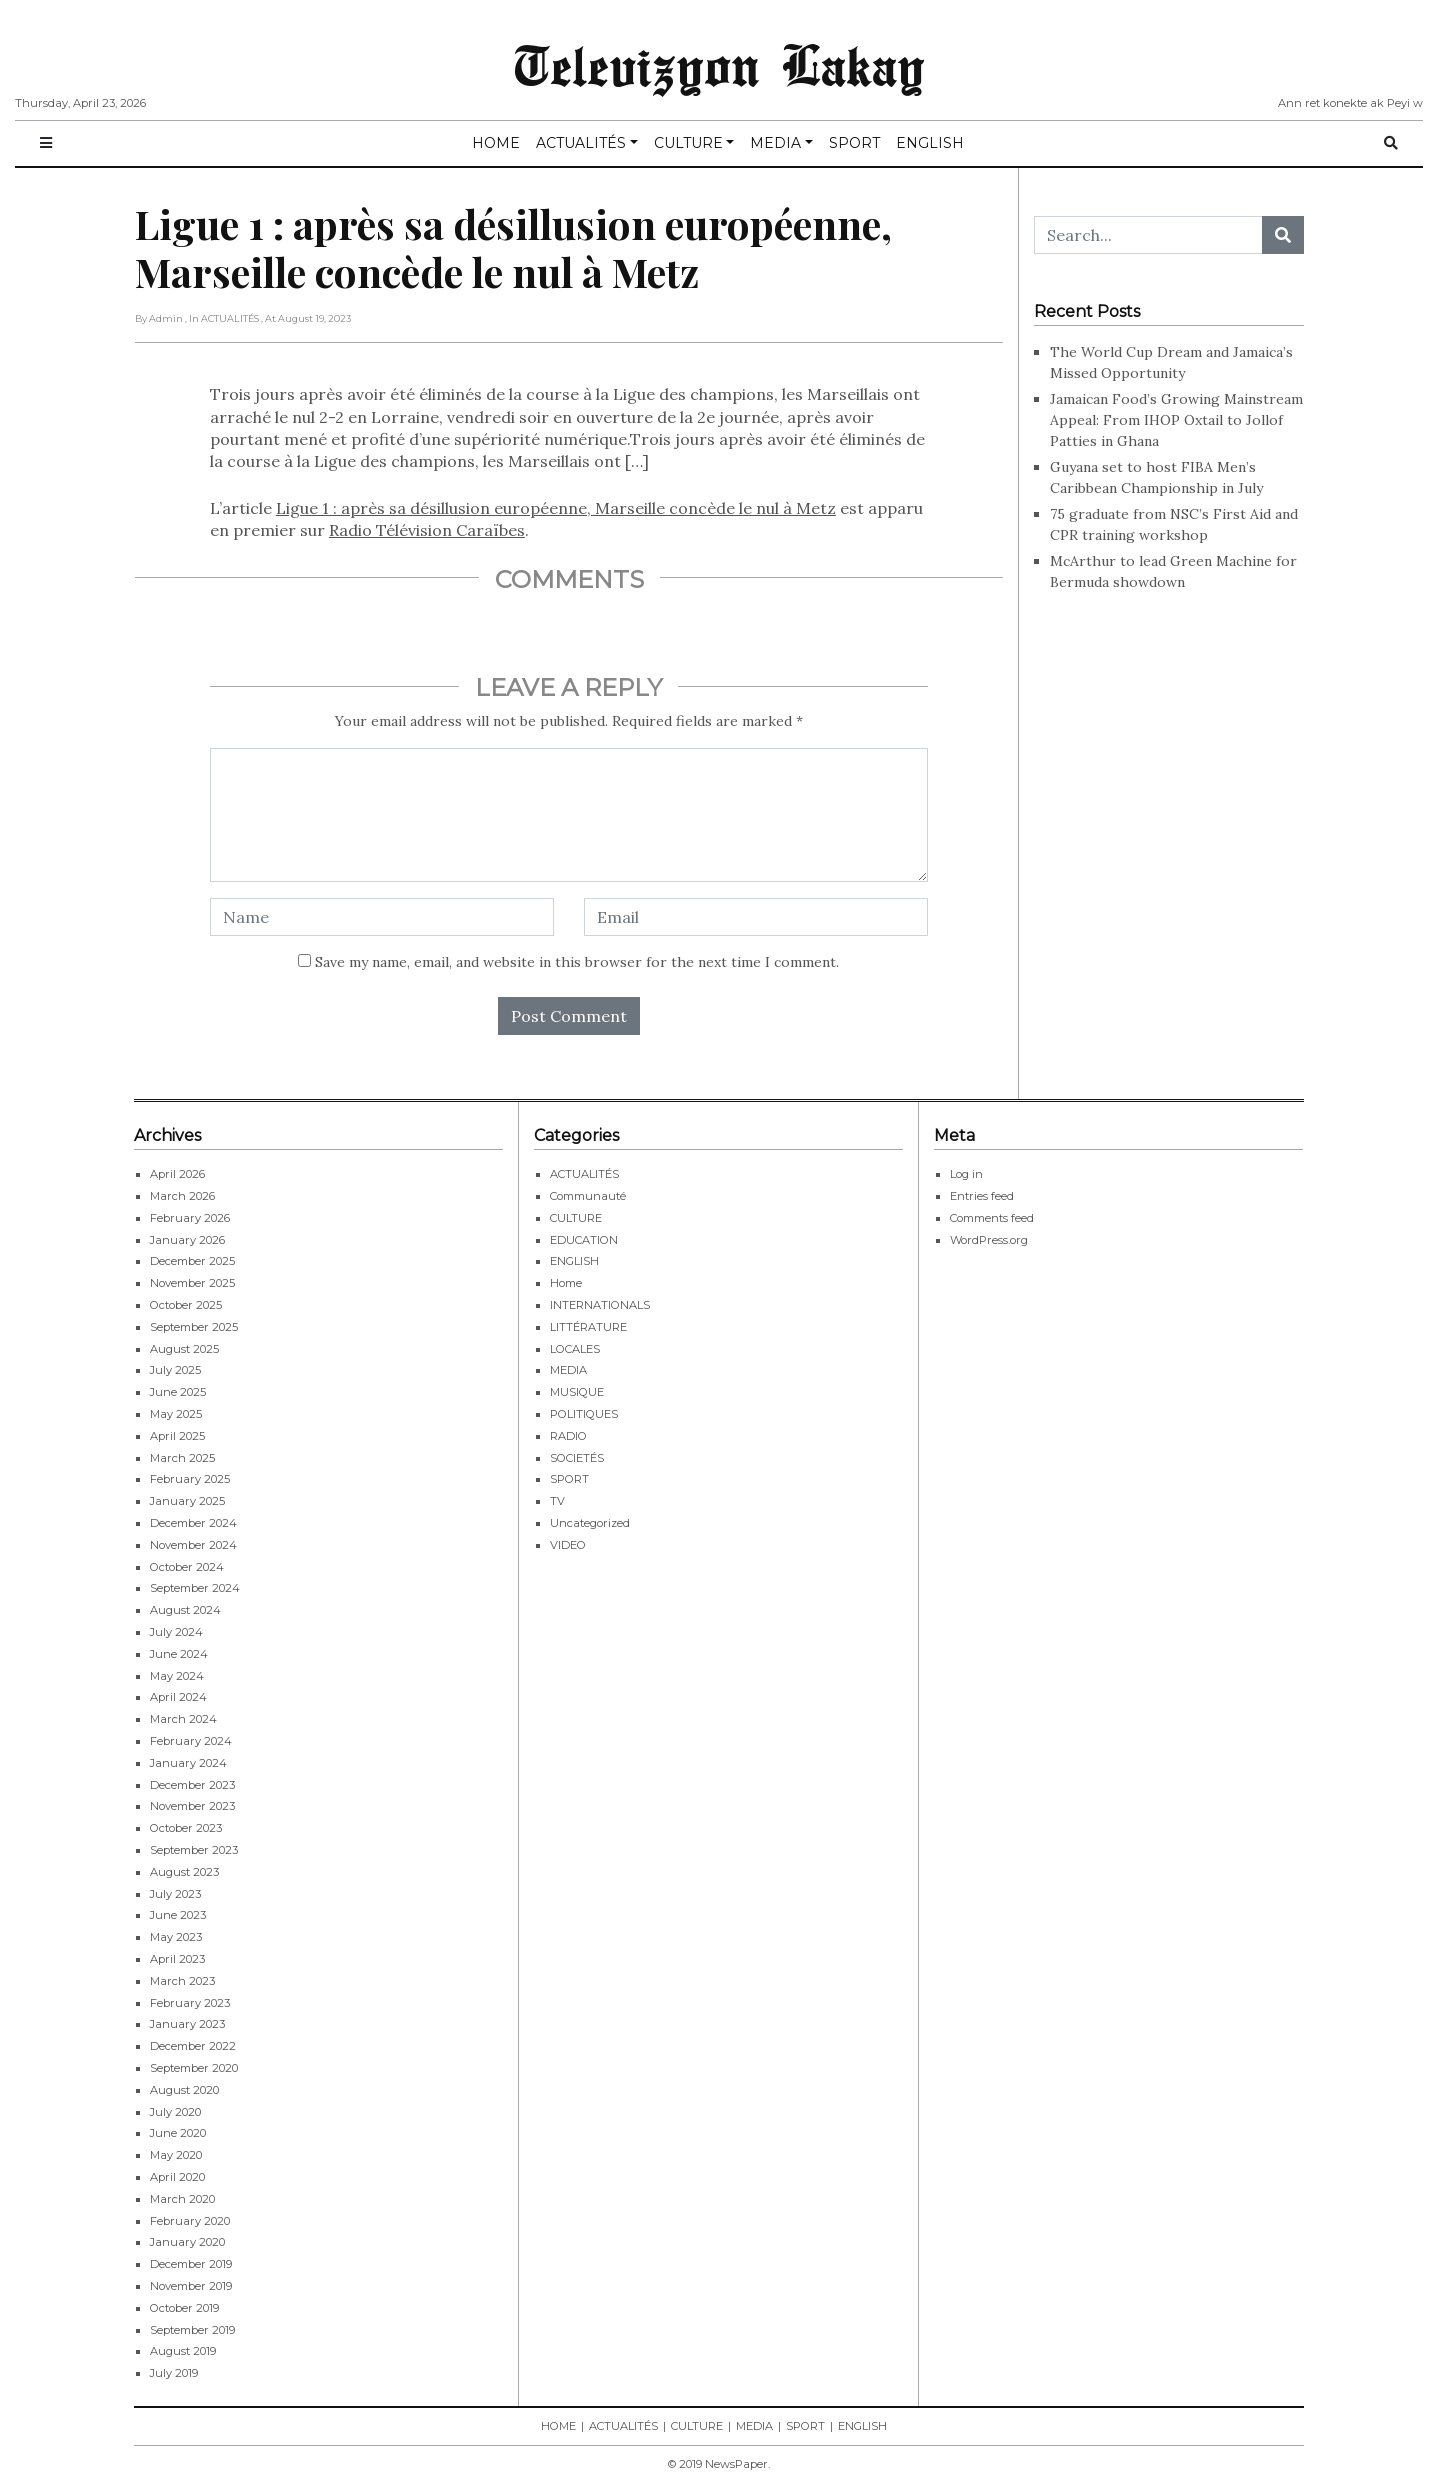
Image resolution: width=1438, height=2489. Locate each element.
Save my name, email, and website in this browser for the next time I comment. (577, 962)
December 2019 (191, 2264)
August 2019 (183, 2351)
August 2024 (185, 1610)
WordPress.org (989, 1240)
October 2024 (187, 1567)
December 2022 (193, 2046)
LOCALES (575, 1349)
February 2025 (190, 1479)
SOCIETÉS (577, 1458)
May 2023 (176, 1937)
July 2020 (175, 2112)
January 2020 (187, 2242)
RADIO (568, 1436)
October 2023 (186, 1828)
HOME (496, 143)
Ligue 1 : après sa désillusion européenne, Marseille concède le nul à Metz (556, 508)
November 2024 (193, 1545)
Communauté (588, 1196)
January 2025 (187, 1501)
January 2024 (188, 1763)
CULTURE (688, 143)
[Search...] (1148, 235)
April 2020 (177, 2177)
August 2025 (184, 1349)
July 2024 (176, 1632)
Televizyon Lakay (719, 64)
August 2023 (184, 1872)
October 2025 (186, 1305)
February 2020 (190, 2221)
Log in (966, 1174)
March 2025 (182, 1458)
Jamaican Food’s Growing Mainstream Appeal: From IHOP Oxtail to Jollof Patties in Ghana (1176, 420)
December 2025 (192, 1261)
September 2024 (195, 1588)
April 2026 (177, 1174)
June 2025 (178, 1392)
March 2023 (182, 1981)
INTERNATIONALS (600, 1305)
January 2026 (187, 1240)
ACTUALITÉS (581, 143)
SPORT (854, 143)
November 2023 (192, 1806)
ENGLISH (930, 143)
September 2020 (194, 2068)
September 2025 (194, 1327)
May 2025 (176, 1414)
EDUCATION (584, 1240)
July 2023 (175, 1894)
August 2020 (184, 2090)
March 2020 (182, 2199)
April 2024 (178, 1697)
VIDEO (568, 1545)
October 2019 (184, 2308)
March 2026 (182, 1196)
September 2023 (194, 1850)
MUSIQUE (577, 1392)
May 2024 (177, 1676)
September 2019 (192, 2330)
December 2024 (193, 1523)
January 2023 (187, 2024)
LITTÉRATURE (588, 1327)
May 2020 (176, 2155)
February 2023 (190, 2003)
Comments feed (992, 1218)
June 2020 (178, 2133)
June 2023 (178, 1915)
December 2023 (192, 1785)
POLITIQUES (584, 1414)
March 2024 (183, 1719)
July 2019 (174, 2373)
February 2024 (191, 1741)
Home (566, 1283)
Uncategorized (590, 1523)
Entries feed (982, 1196)
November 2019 (191, 2286)
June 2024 (179, 1654)
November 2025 (192, 1283)
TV (557, 1501)
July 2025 (175, 1370)
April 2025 (177, 1436)
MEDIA (775, 143)
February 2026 (190, 1218)
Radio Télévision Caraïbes (427, 530)
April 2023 (177, 1959)
